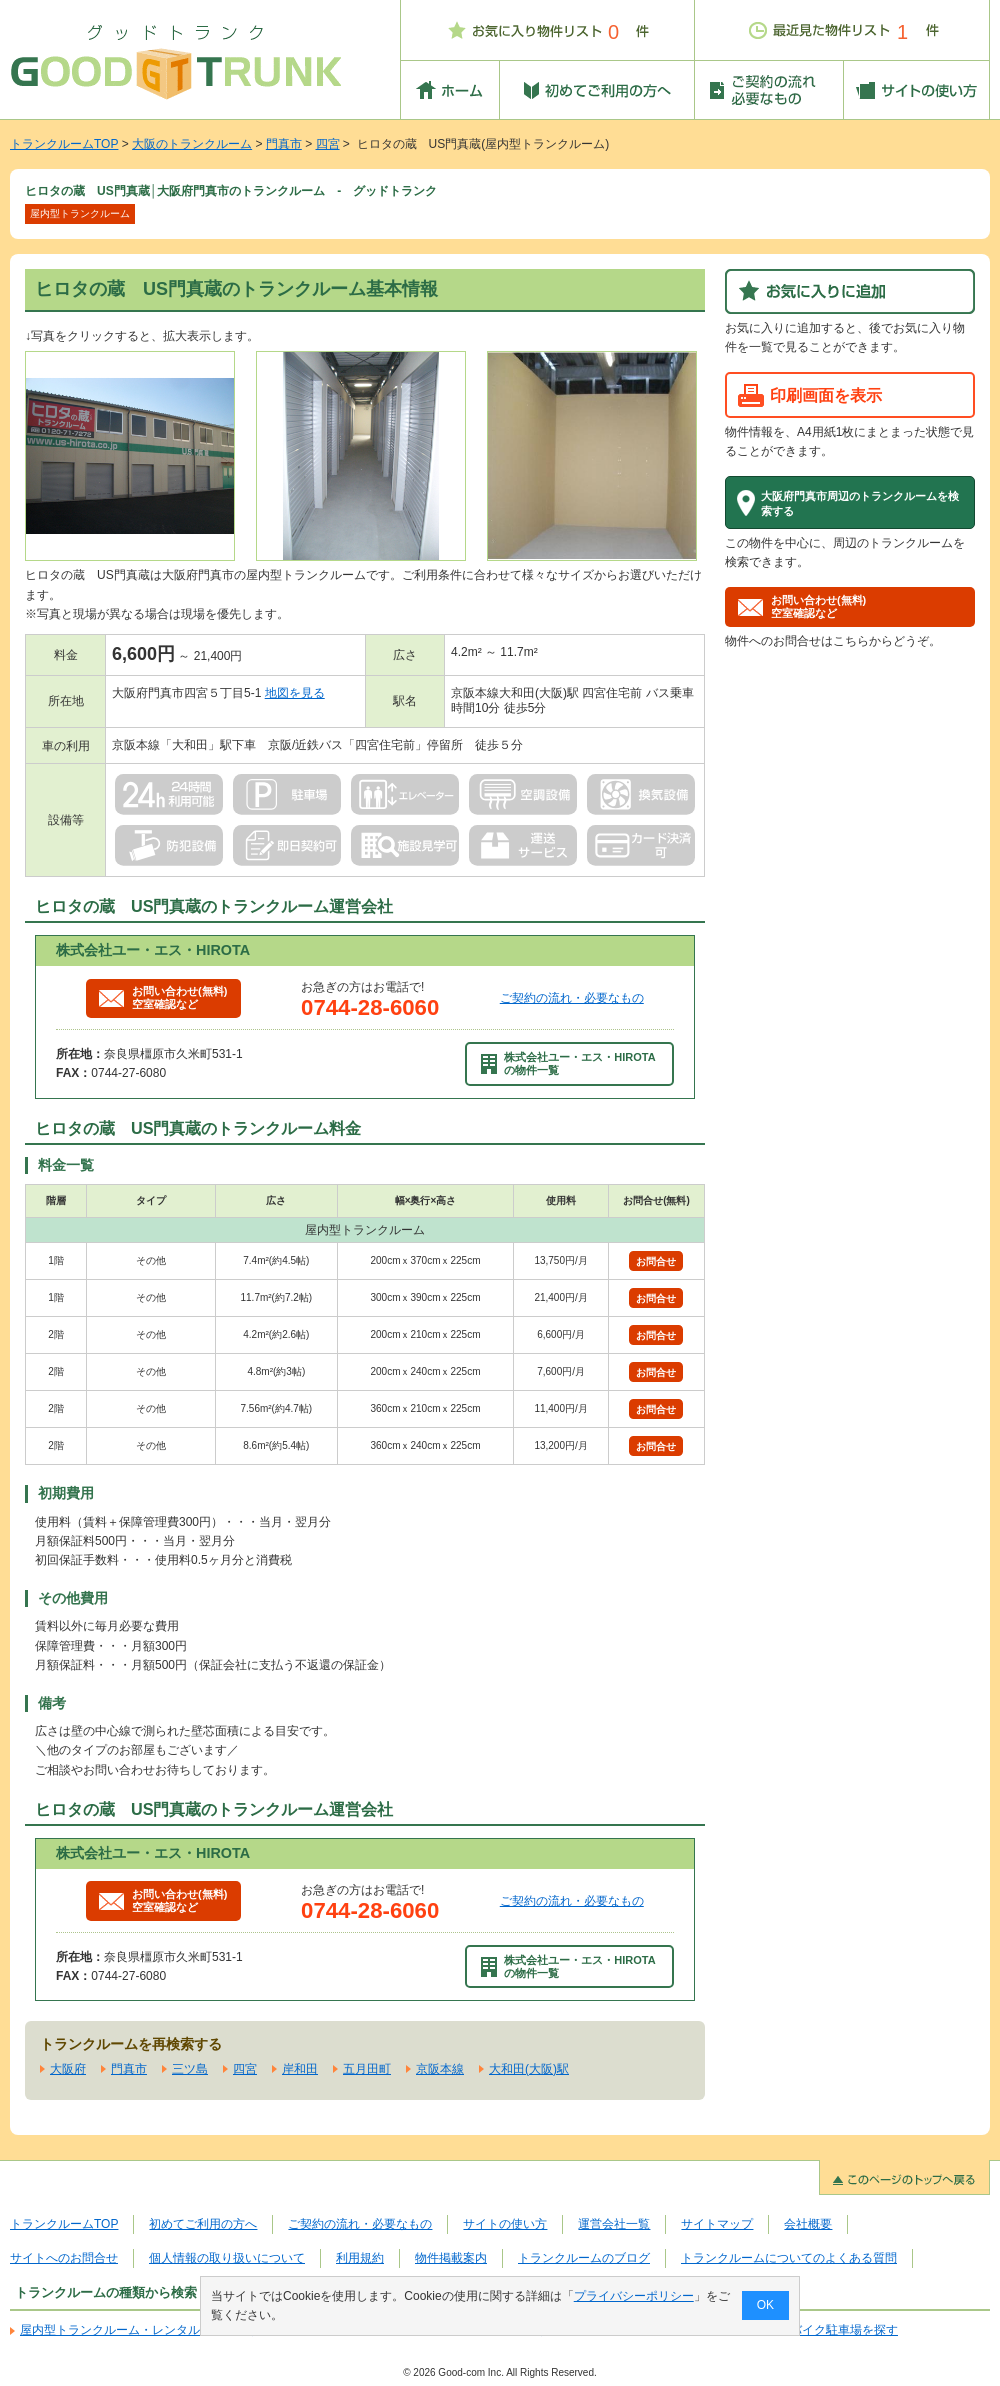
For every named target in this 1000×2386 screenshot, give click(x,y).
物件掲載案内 (451, 2258)
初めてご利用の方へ (203, 2224)
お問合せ (656, 1261)
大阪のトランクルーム (192, 144)
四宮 (328, 144)
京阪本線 (440, 2069)
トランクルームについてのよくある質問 (789, 2258)
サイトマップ (717, 2224)
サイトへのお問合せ (64, 2258)
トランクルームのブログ (584, 2258)
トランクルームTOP (64, 144)
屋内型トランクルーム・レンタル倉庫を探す (140, 2330)
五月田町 (367, 2069)
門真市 (284, 144)
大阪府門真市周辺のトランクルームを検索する (860, 503)
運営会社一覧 (614, 2224)
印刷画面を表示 (826, 395)
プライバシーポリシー (634, 2296)
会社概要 (808, 2224)
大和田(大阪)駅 (529, 2069)
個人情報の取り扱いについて (227, 2258)
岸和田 (300, 2069)
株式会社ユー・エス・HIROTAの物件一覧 (568, 1063)
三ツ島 (190, 2069)
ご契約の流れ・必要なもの (572, 998)
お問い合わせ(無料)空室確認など (163, 997)
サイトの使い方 (505, 2224)
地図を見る (295, 693)
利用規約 (360, 2258)
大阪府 (68, 2069)
